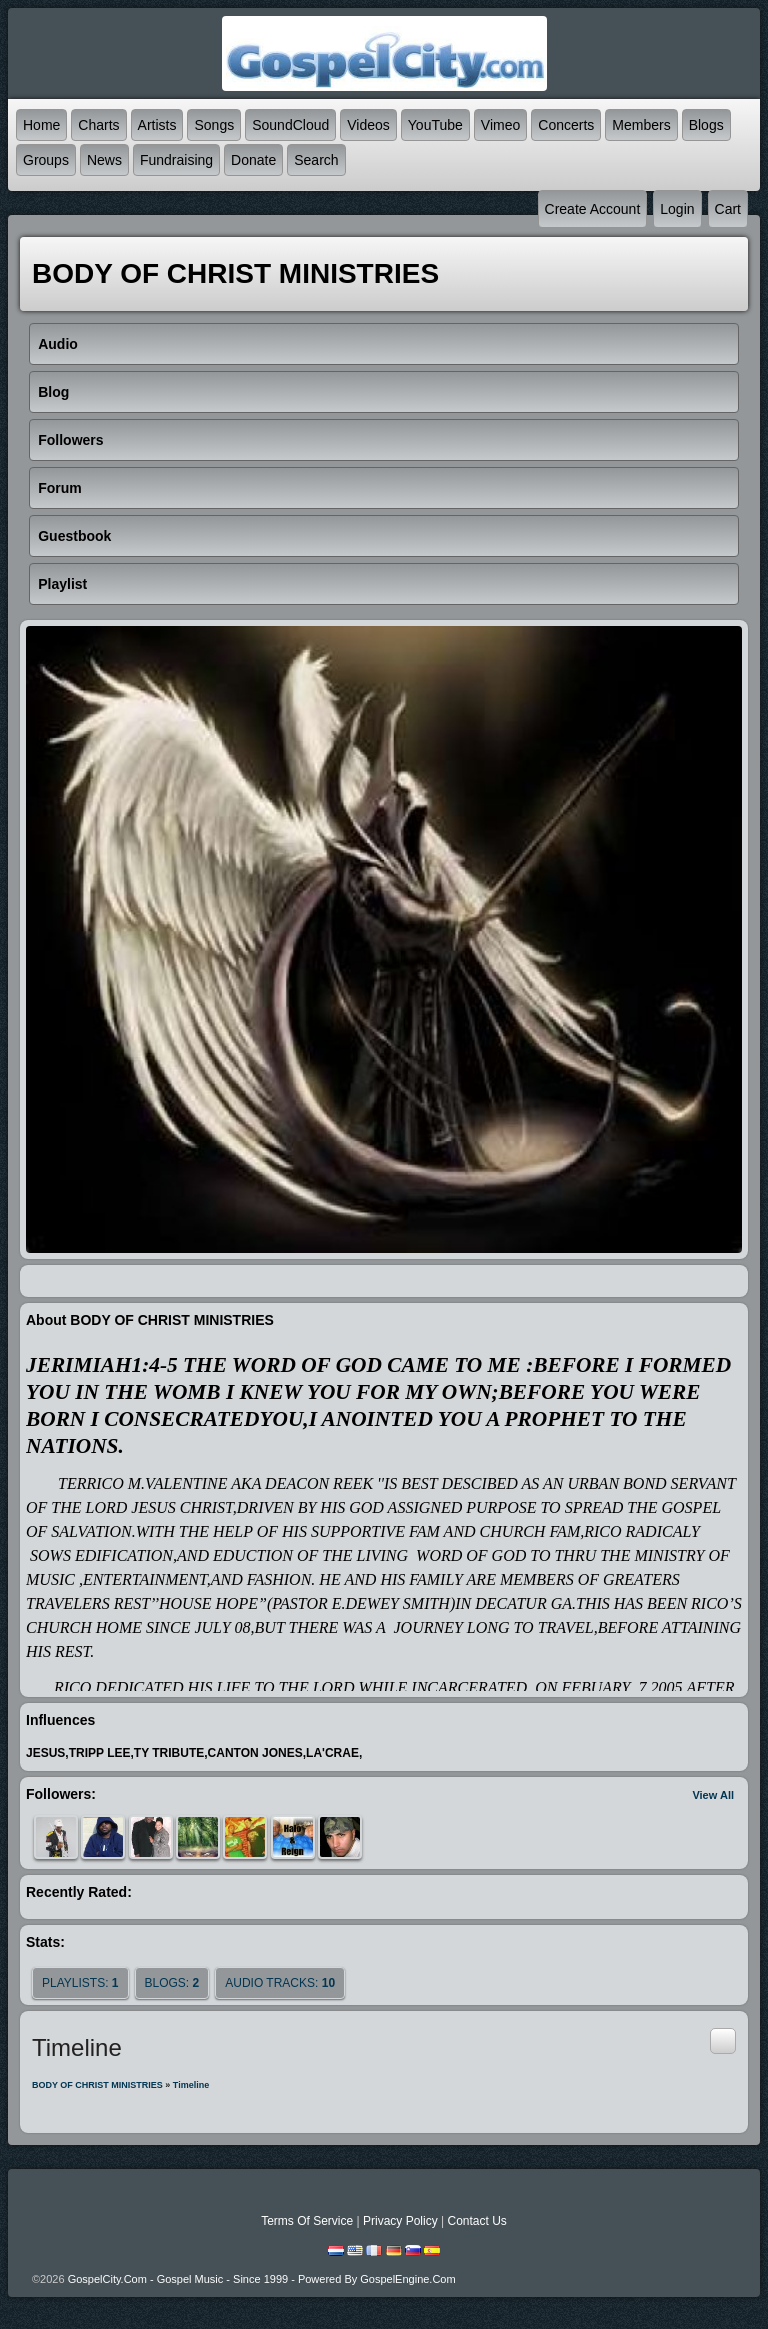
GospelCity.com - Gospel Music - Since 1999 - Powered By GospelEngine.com (262, 2279)
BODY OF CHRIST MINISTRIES (97, 2085)
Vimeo (500, 125)
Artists (157, 125)
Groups (46, 160)
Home (41, 125)
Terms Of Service (307, 2221)
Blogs (706, 125)
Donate (253, 160)
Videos (368, 125)
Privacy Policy (400, 2221)
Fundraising (176, 160)
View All (713, 1795)
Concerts (566, 125)
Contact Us (476, 2221)
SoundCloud (290, 125)
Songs (214, 125)
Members (641, 125)
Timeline (191, 2085)
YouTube (435, 125)
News (104, 160)
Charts (98, 125)
